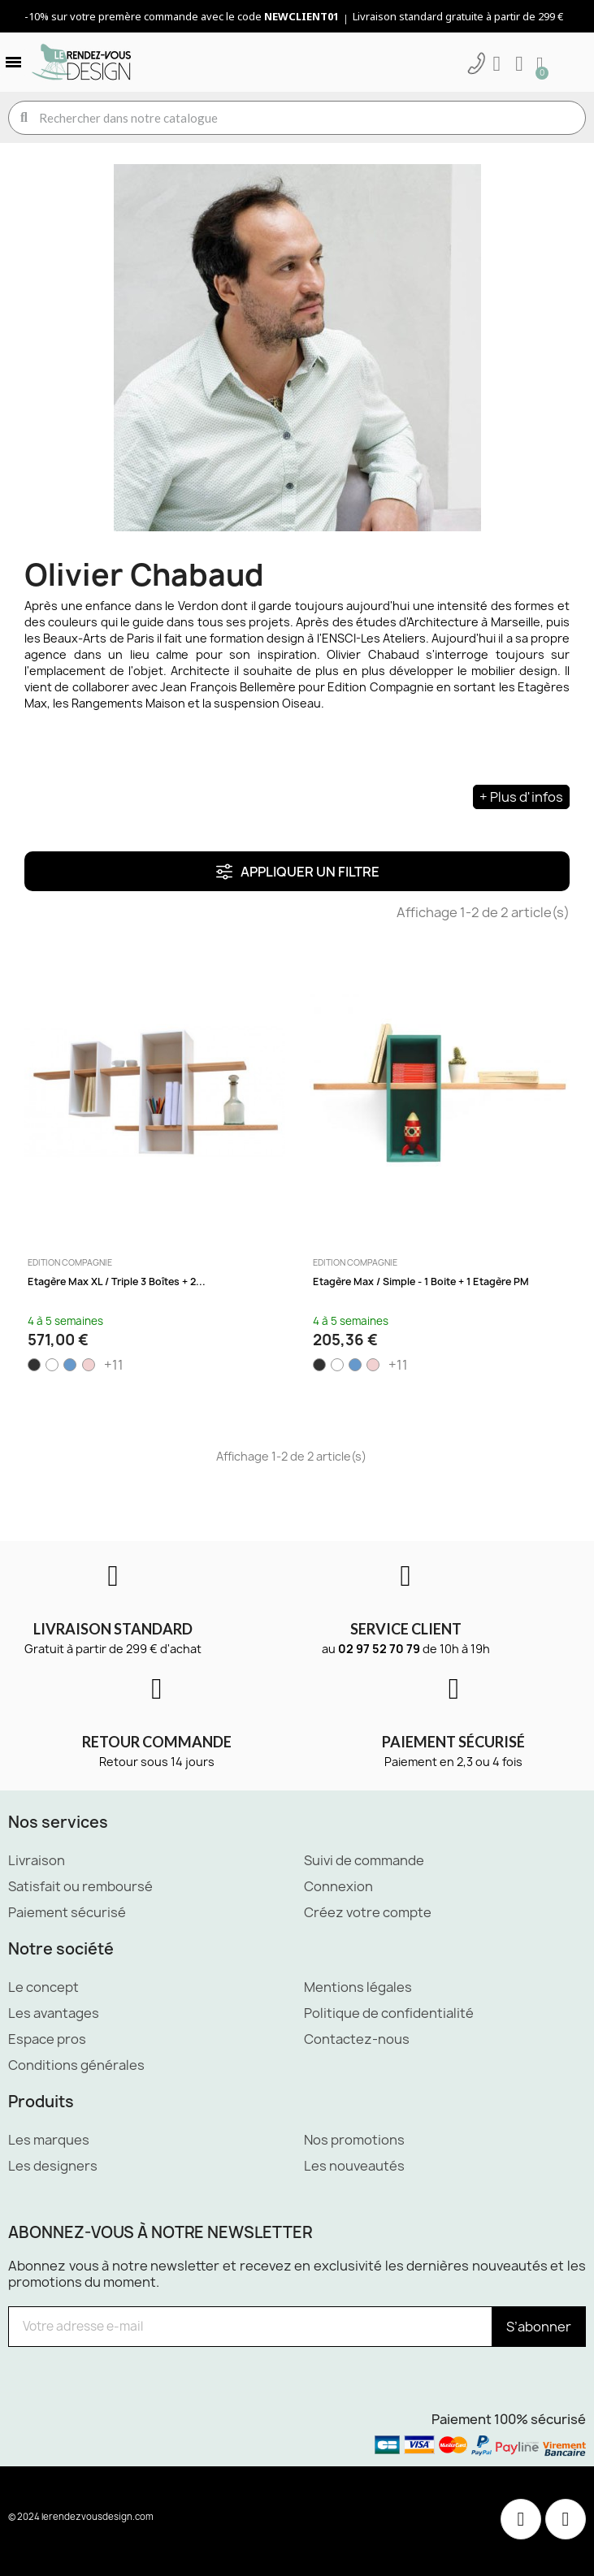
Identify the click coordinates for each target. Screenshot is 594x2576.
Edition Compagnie (70, 1262)
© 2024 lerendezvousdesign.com (81, 2516)
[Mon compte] (497, 64)
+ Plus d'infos (521, 797)
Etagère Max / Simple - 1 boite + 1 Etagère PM (421, 1281)
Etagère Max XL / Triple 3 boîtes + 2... (117, 1281)
